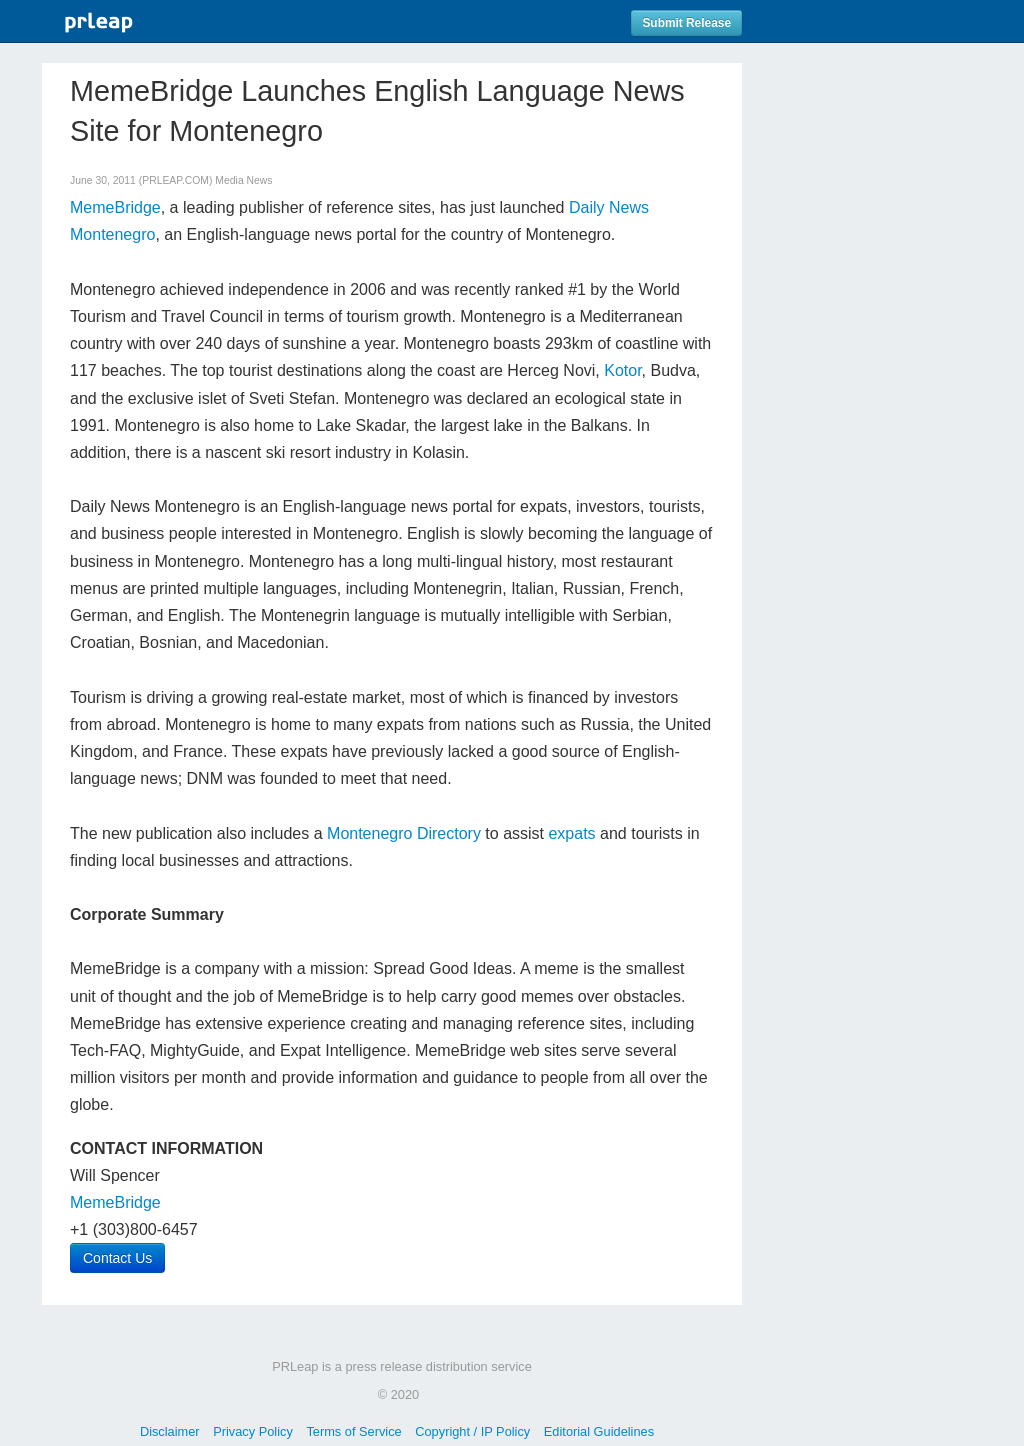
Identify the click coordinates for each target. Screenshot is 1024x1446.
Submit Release (686, 23)
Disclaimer (170, 1431)
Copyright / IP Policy (472, 1431)
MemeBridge (115, 207)
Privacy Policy (253, 1431)
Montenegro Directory (404, 833)
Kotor (622, 370)
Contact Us (117, 1258)
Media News (243, 180)
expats (571, 833)
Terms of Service (353, 1431)
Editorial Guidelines (599, 1431)
